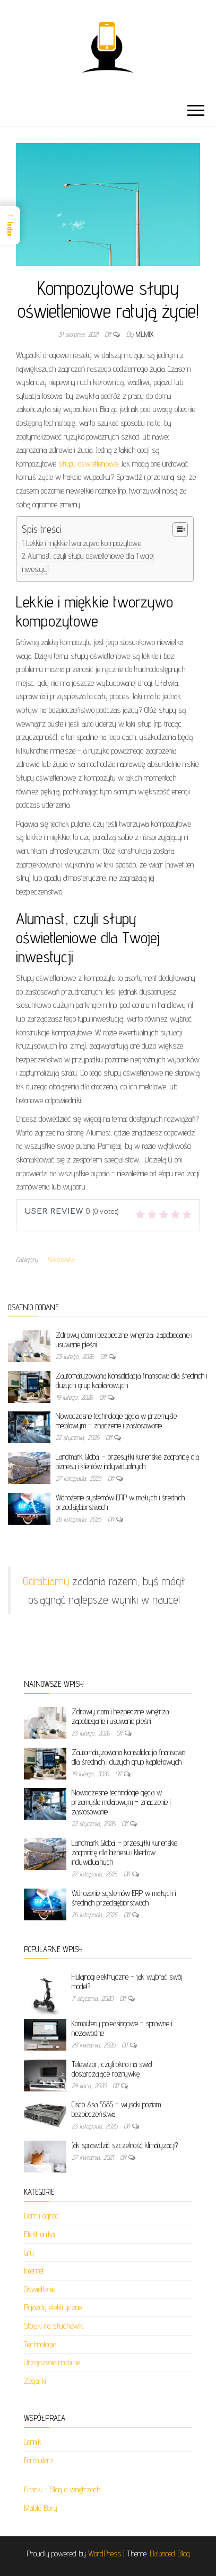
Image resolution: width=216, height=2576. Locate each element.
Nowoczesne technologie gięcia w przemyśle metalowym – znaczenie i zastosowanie (116, 1420)
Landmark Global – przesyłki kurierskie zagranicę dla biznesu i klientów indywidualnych (127, 1461)
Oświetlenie (39, 2289)
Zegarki (35, 2381)
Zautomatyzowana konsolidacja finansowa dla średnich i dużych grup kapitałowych (128, 1757)
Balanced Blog (170, 2553)
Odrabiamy (46, 1581)
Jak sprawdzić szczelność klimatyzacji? (125, 2145)
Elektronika (60, 1259)
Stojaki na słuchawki (54, 2326)
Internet (34, 2271)
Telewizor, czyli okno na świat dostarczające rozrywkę (112, 2069)
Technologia (40, 2344)
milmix (145, 334)
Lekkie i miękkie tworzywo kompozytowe (84, 543)
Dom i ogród (41, 2216)
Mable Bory (40, 2508)
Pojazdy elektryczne (53, 2307)
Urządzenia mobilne (52, 2362)
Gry (29, 2253)
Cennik (32, 2442)
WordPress (104, 2553)
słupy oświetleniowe (88, 464)
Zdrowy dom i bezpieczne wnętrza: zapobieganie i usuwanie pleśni (121, 1716)
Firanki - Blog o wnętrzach (62, 2489)
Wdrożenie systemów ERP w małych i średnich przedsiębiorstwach (124, 1898)
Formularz (39, 2460)
